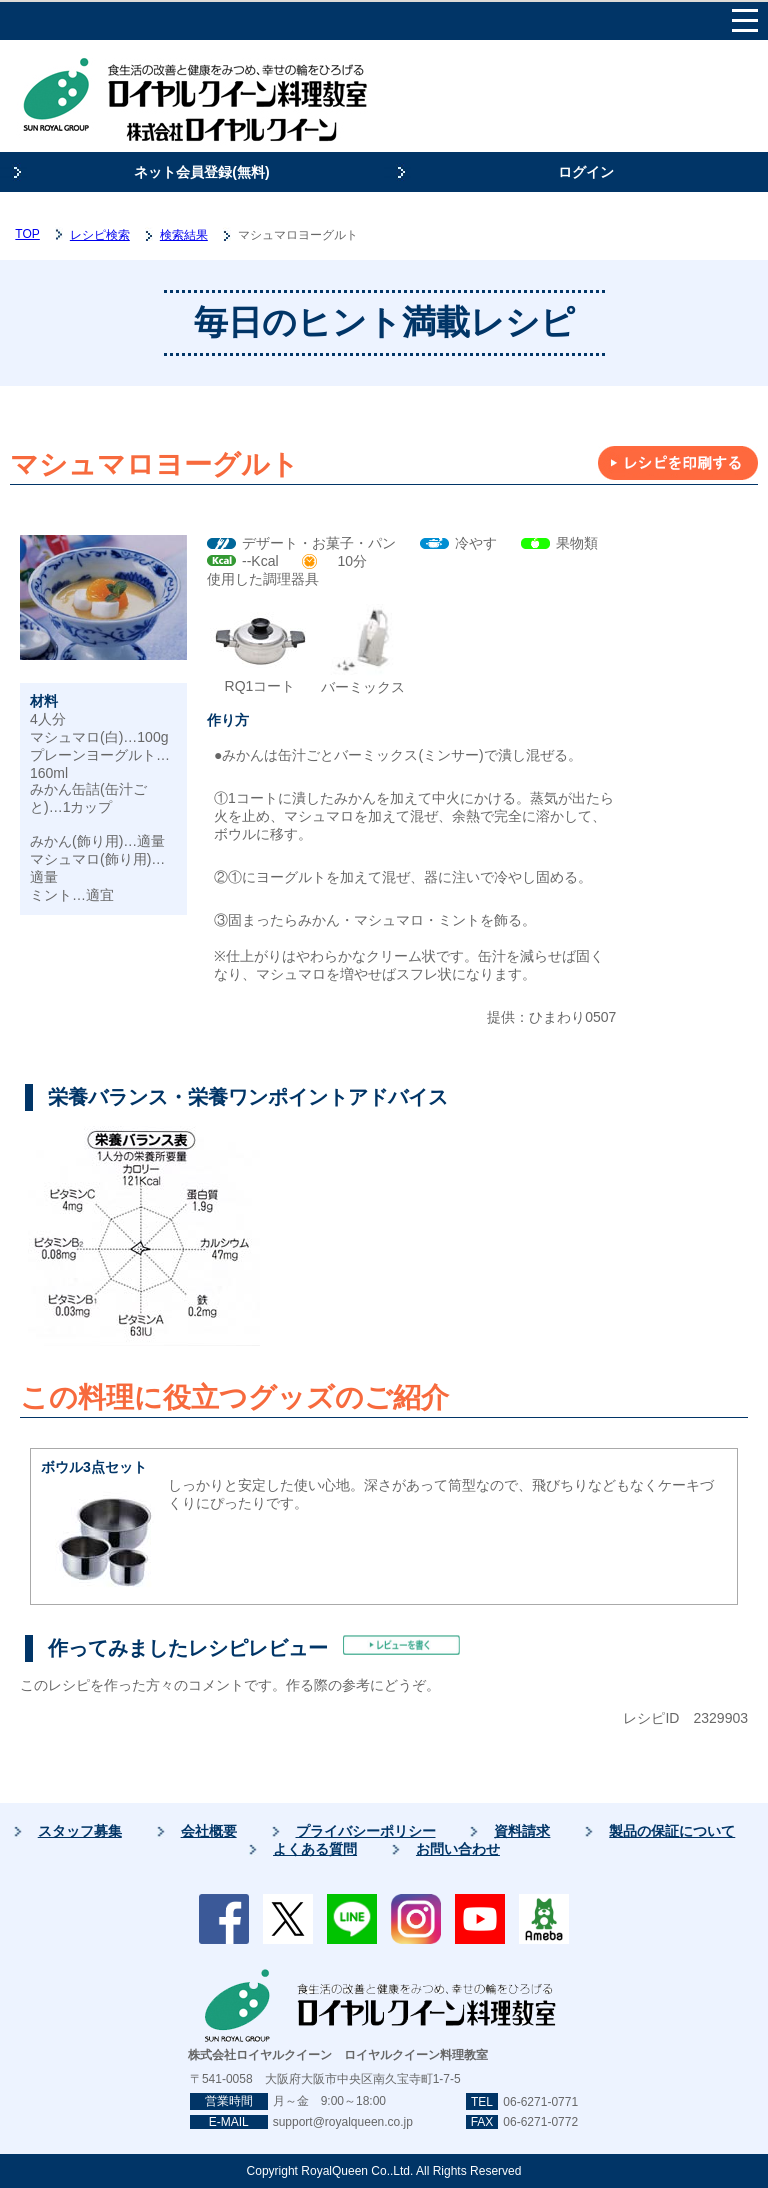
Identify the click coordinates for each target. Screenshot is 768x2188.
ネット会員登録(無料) (201, 172)
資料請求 (522, 1831)
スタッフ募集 (80, 1831)
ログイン (586, 172)
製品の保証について (672, 1831)
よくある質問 (315, 1849)
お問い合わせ (458, 1849)
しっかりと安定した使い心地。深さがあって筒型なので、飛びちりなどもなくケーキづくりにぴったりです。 (384, 1525)
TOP (27, 234)
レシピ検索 (100, 235)
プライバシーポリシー (366, 1831)
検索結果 (184, 235)
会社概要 (209, 1831)
